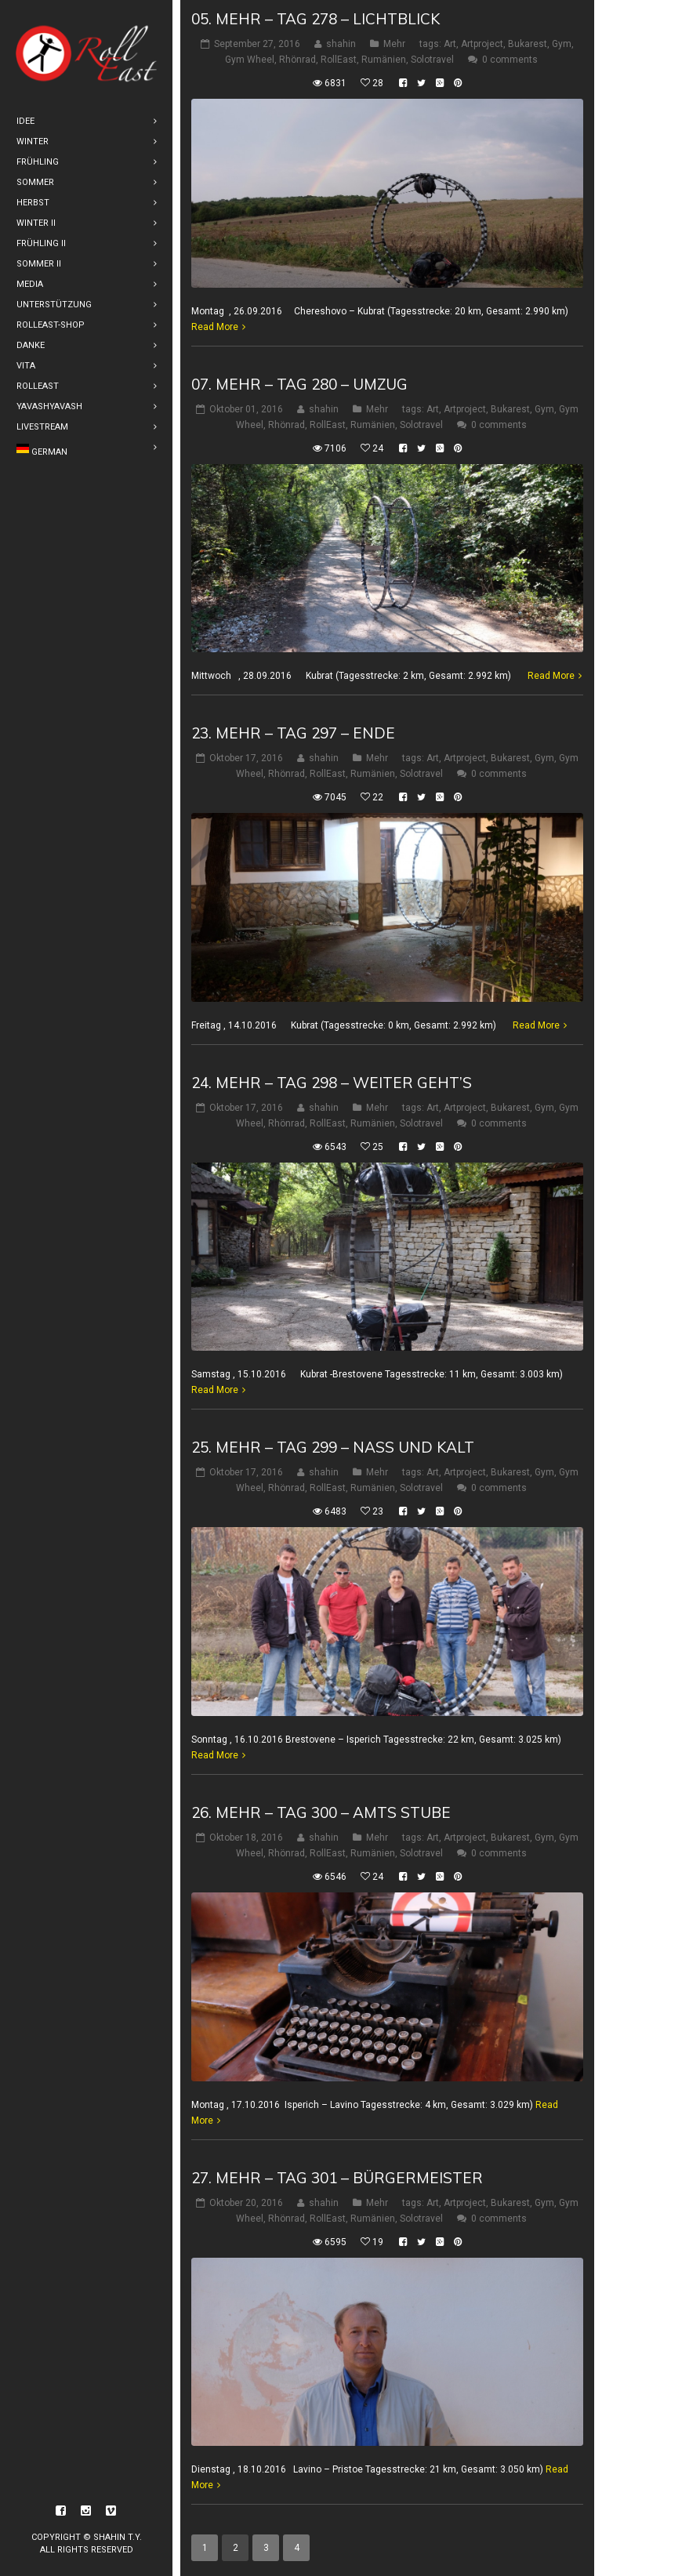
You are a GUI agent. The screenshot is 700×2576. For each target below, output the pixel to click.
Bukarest (527, 43)
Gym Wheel (249, 59)
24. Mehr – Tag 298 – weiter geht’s (331, 1082)
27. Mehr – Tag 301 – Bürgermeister (337, 2177)
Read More (214, 326)
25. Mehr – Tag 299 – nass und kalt (332, 1447)
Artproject (482, 43)
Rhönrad (297, 59)
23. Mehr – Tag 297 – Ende (293, 733)
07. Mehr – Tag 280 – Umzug (299, 384)
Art (450, 43)
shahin (341, 43)
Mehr (394, 43)
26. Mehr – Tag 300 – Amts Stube (321, 1812)
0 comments (510, 59)
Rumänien (383, 59)
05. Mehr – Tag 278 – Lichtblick (315, 18)
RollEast (339, 59)
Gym (561, 43)
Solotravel (432, 59)
